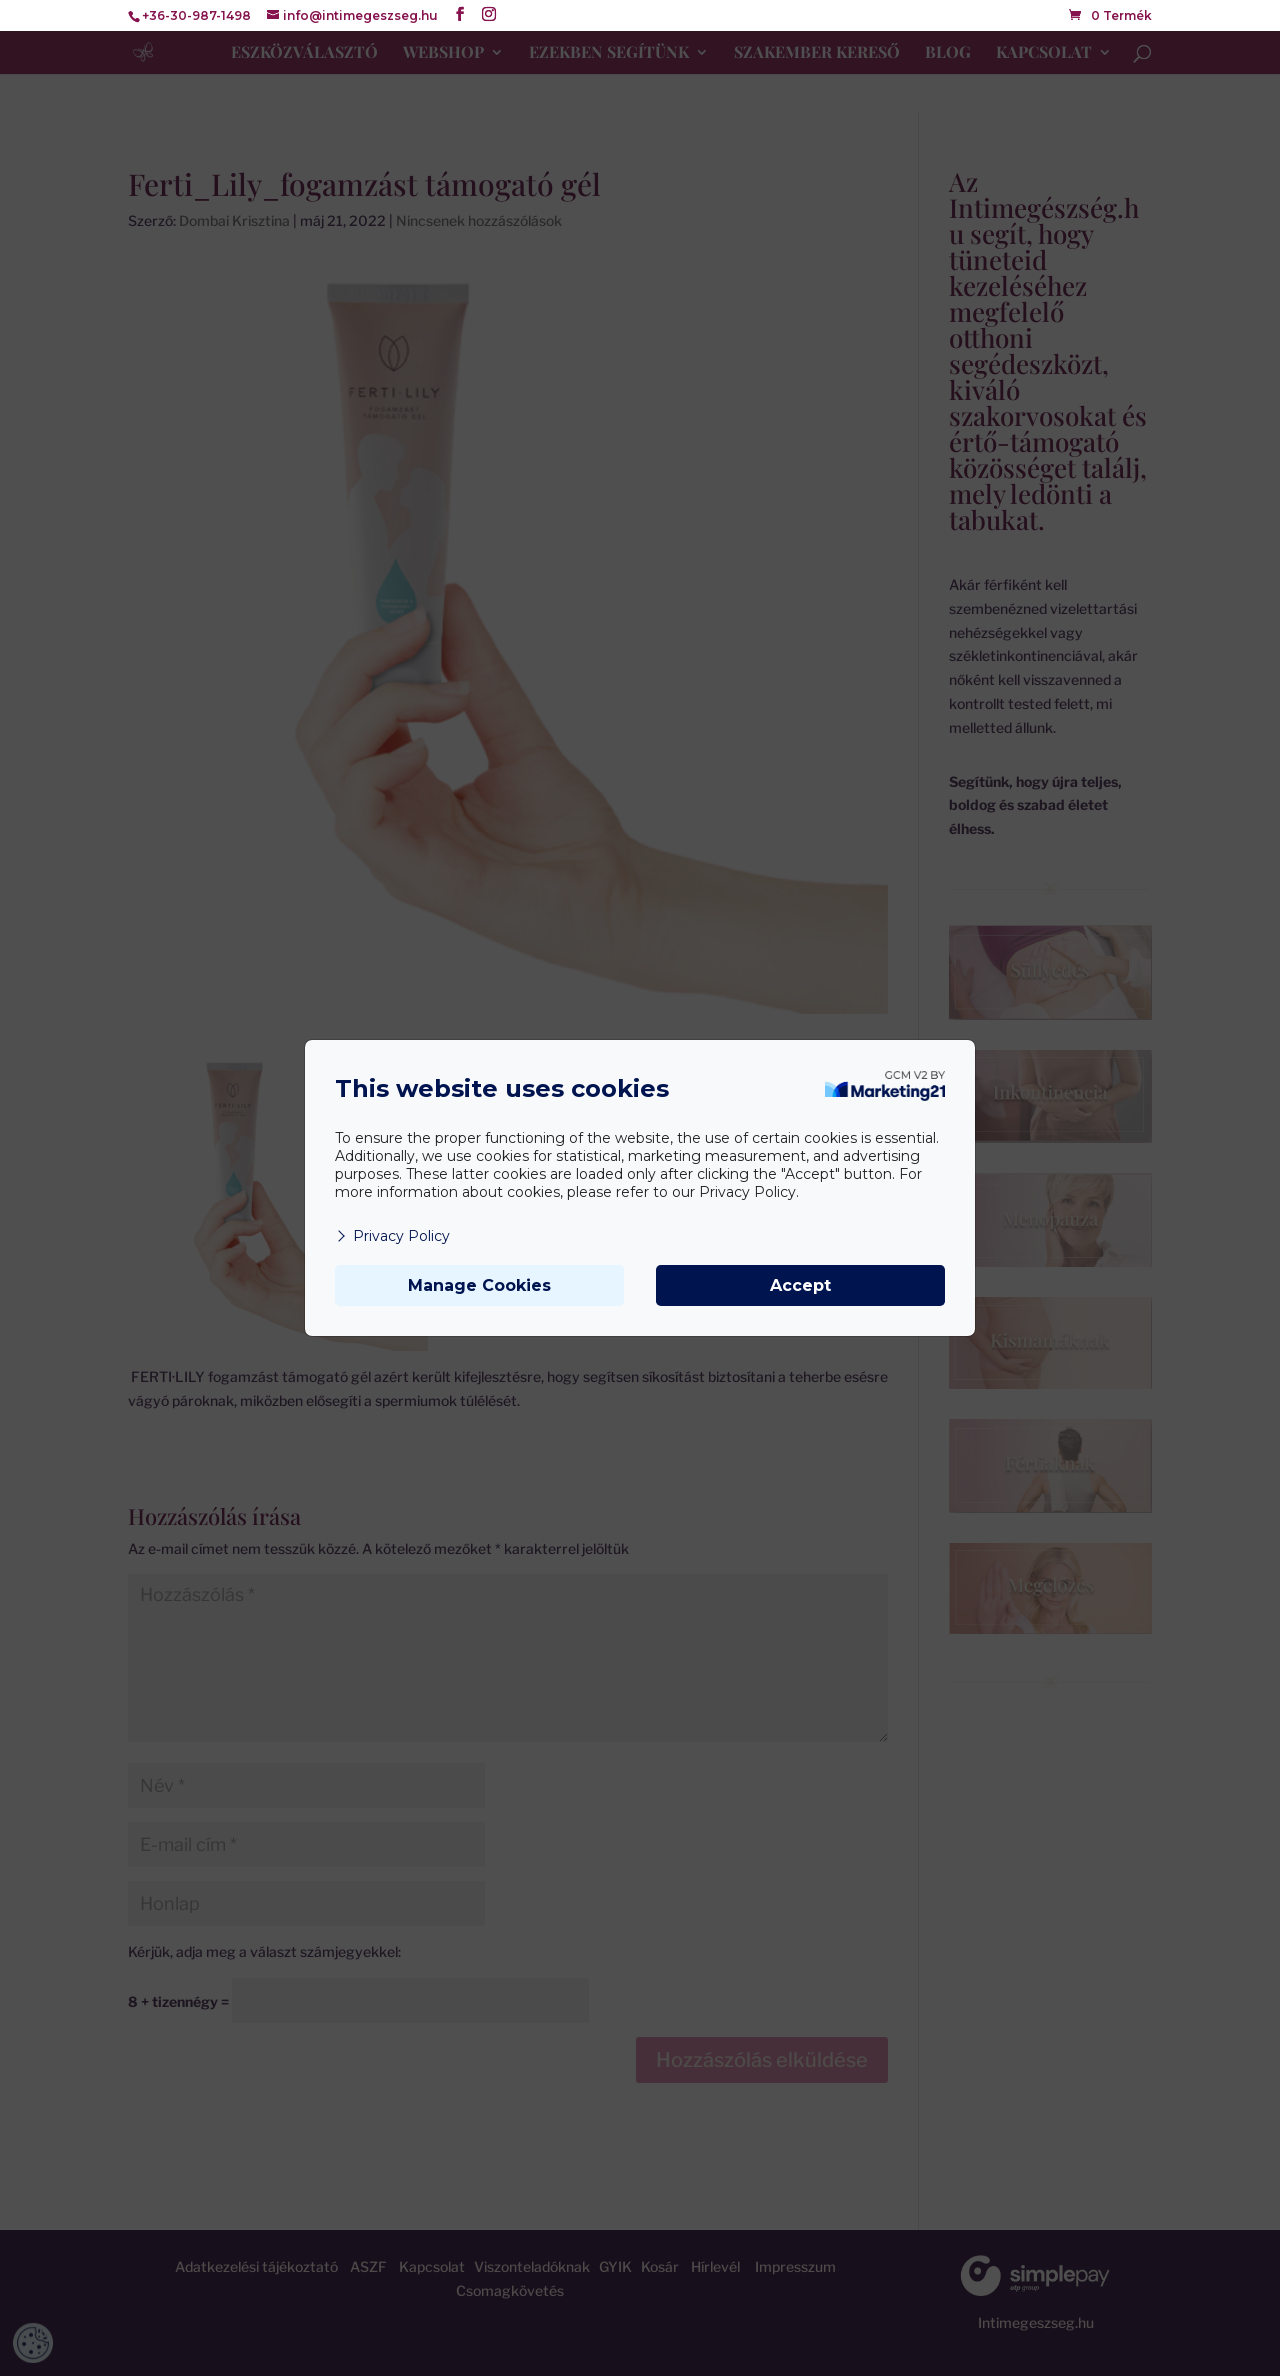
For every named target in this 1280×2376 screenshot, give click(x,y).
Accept (800, 1285)
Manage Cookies (479, 1285)
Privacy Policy (392, 1236)
